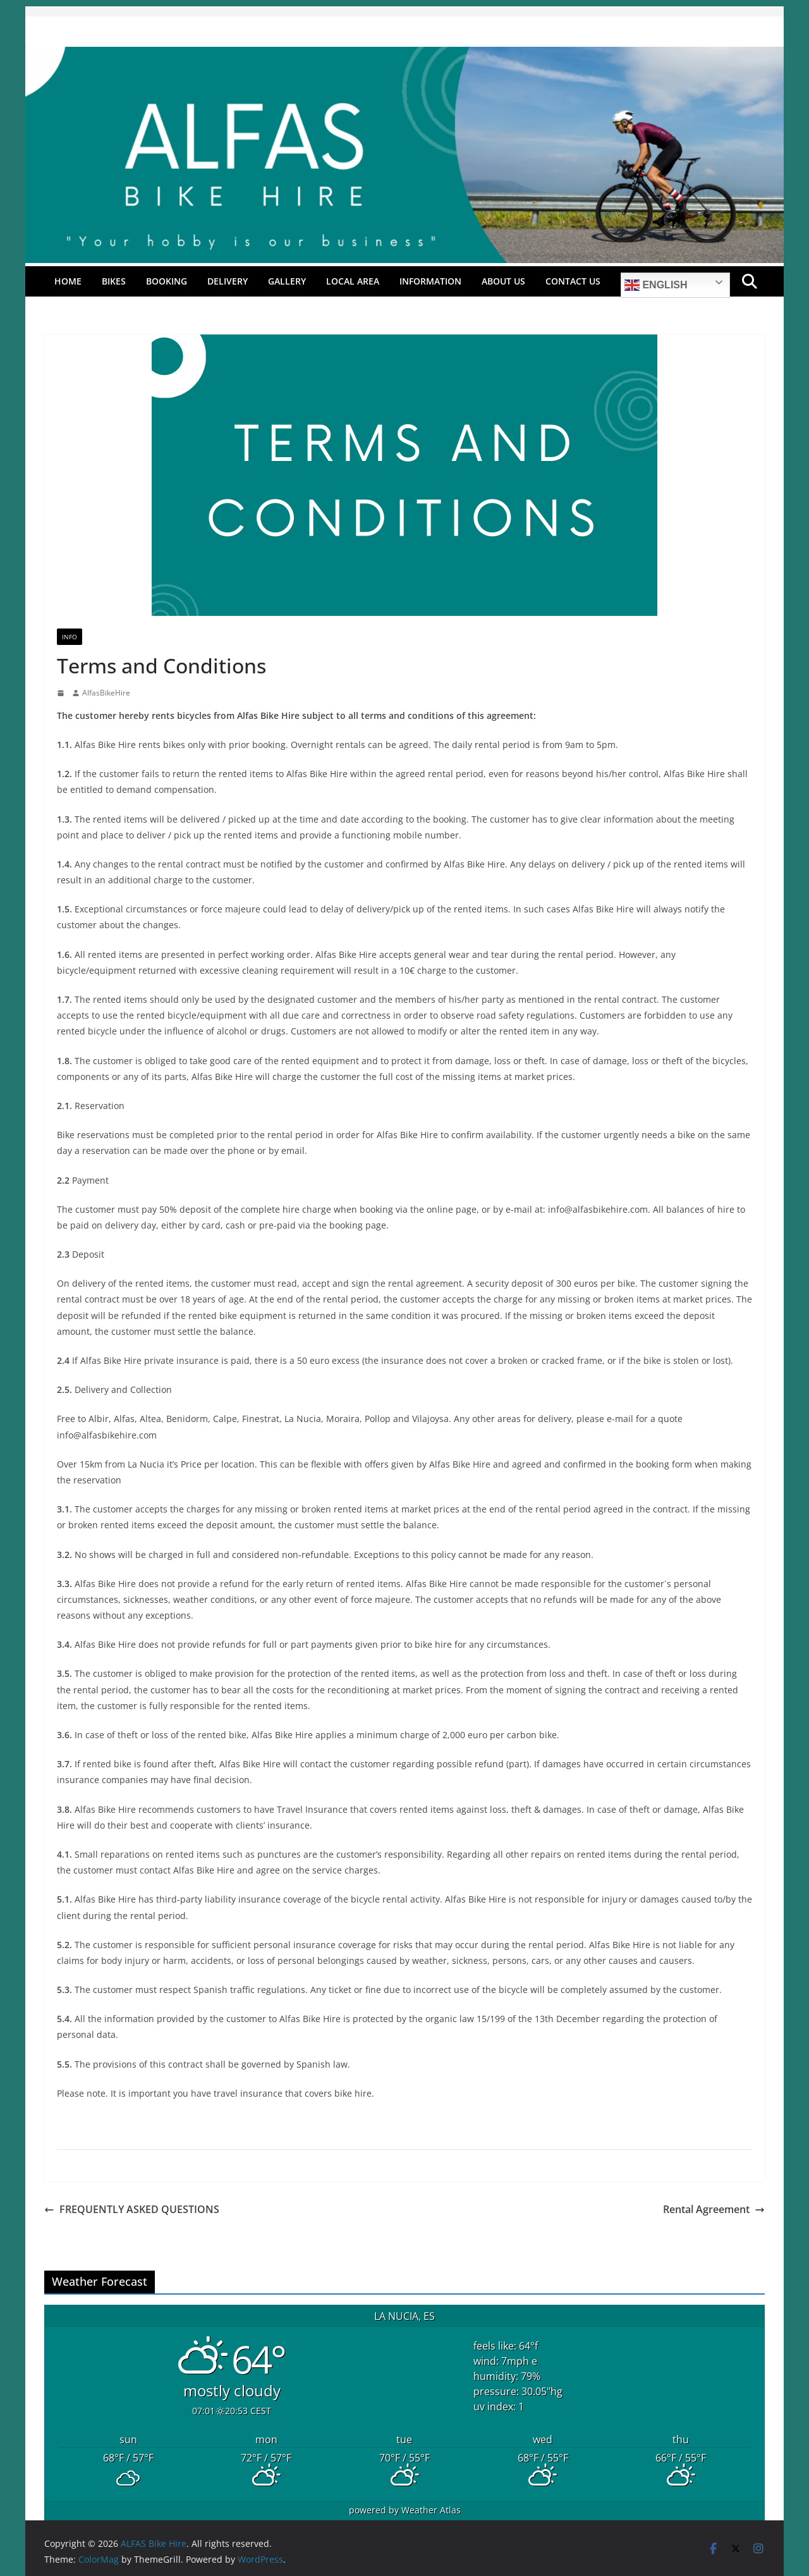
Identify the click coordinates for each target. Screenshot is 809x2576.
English (656, 285)
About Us (503, 281)
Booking (166, 281)
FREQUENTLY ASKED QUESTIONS (131, 2209)
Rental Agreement (714, 2209)
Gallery (287, 281)
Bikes (114, 281)
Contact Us (572, 281)
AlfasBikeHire (106, 692)
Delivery (227, 281)
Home (68, 281)
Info (69, 636)
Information (430, 281)
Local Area (352, 281)
